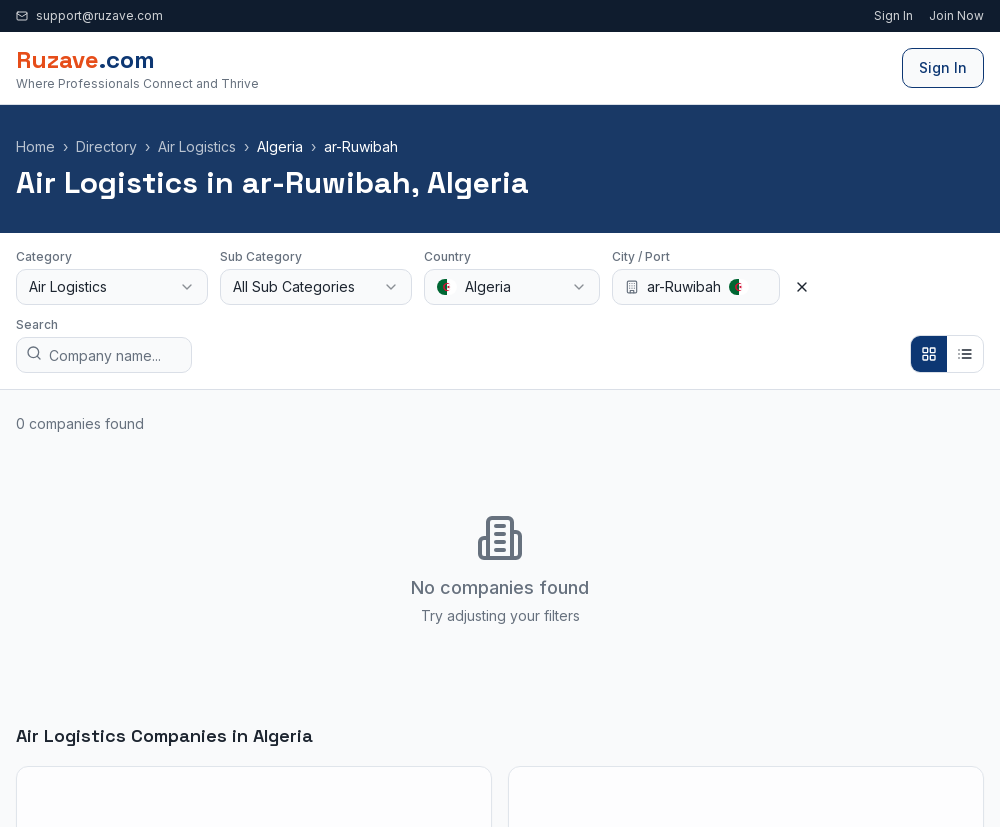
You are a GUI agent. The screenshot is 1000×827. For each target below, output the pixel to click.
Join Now (956, 15)
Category (44, 256)
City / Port (641, 256)
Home (35, 146)
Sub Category (261, 256)
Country (447, 256)
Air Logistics (197, 146)
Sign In (893, 15)
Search (37, 324)
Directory (106, 146)
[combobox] (112, 287)
